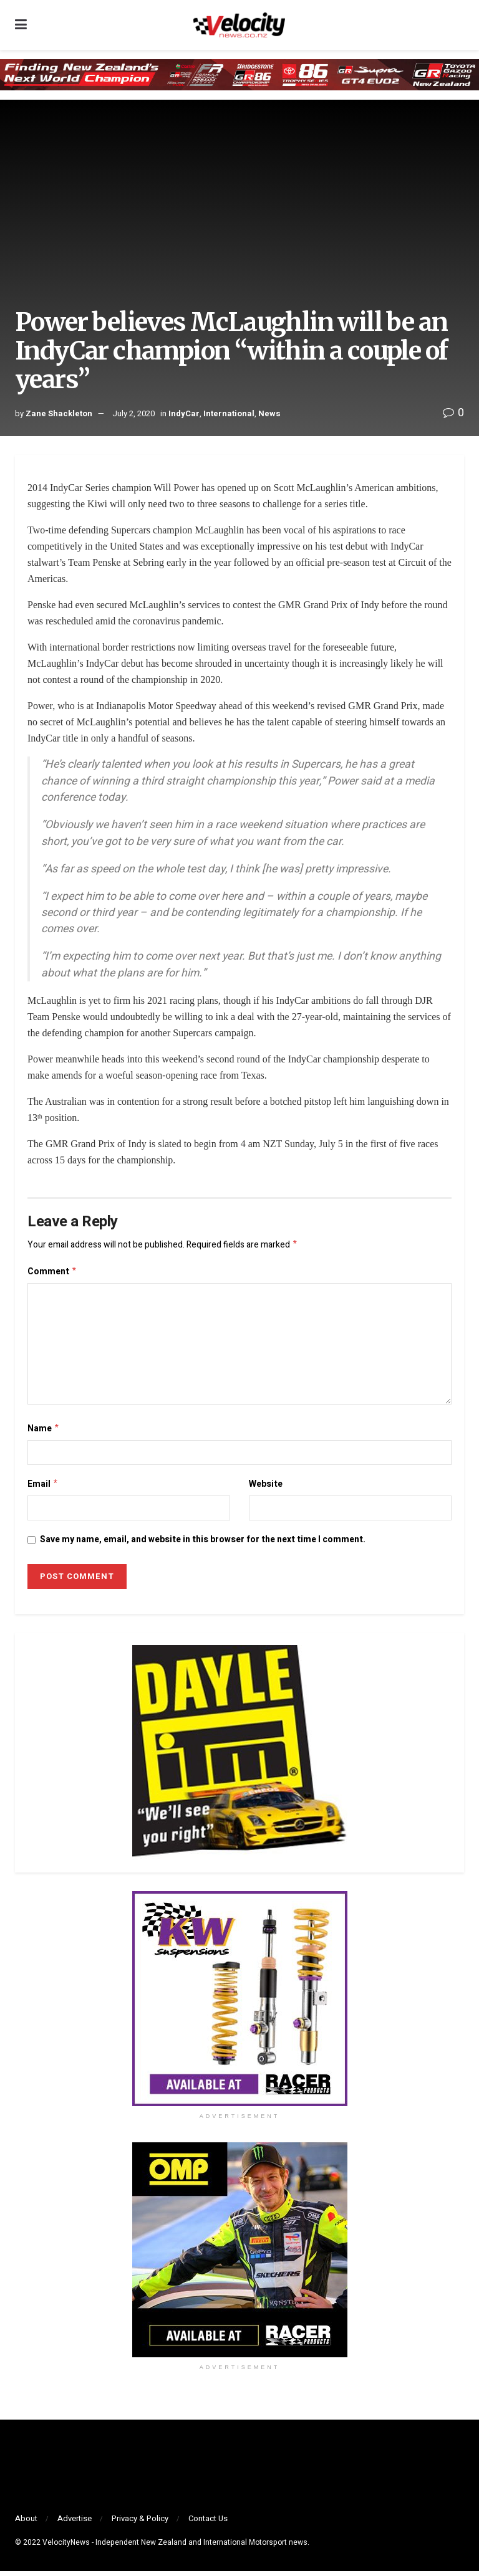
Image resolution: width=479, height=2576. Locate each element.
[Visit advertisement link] (239, 2003)
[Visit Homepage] (238, 24)
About (26, 2523)
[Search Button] (458, 25)
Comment (52, 1273)
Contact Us (208, 2523)
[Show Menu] (21, 25)
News (269, 413)
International (228, 413)
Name (43, 1431)
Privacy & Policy (140, 2523)
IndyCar (184, 413)
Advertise (74, 2523)
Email (43, 1488)
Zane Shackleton (59, 413)
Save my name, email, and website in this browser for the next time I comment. (202, 1544)
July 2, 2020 (133, 413)
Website (266, 1487)
